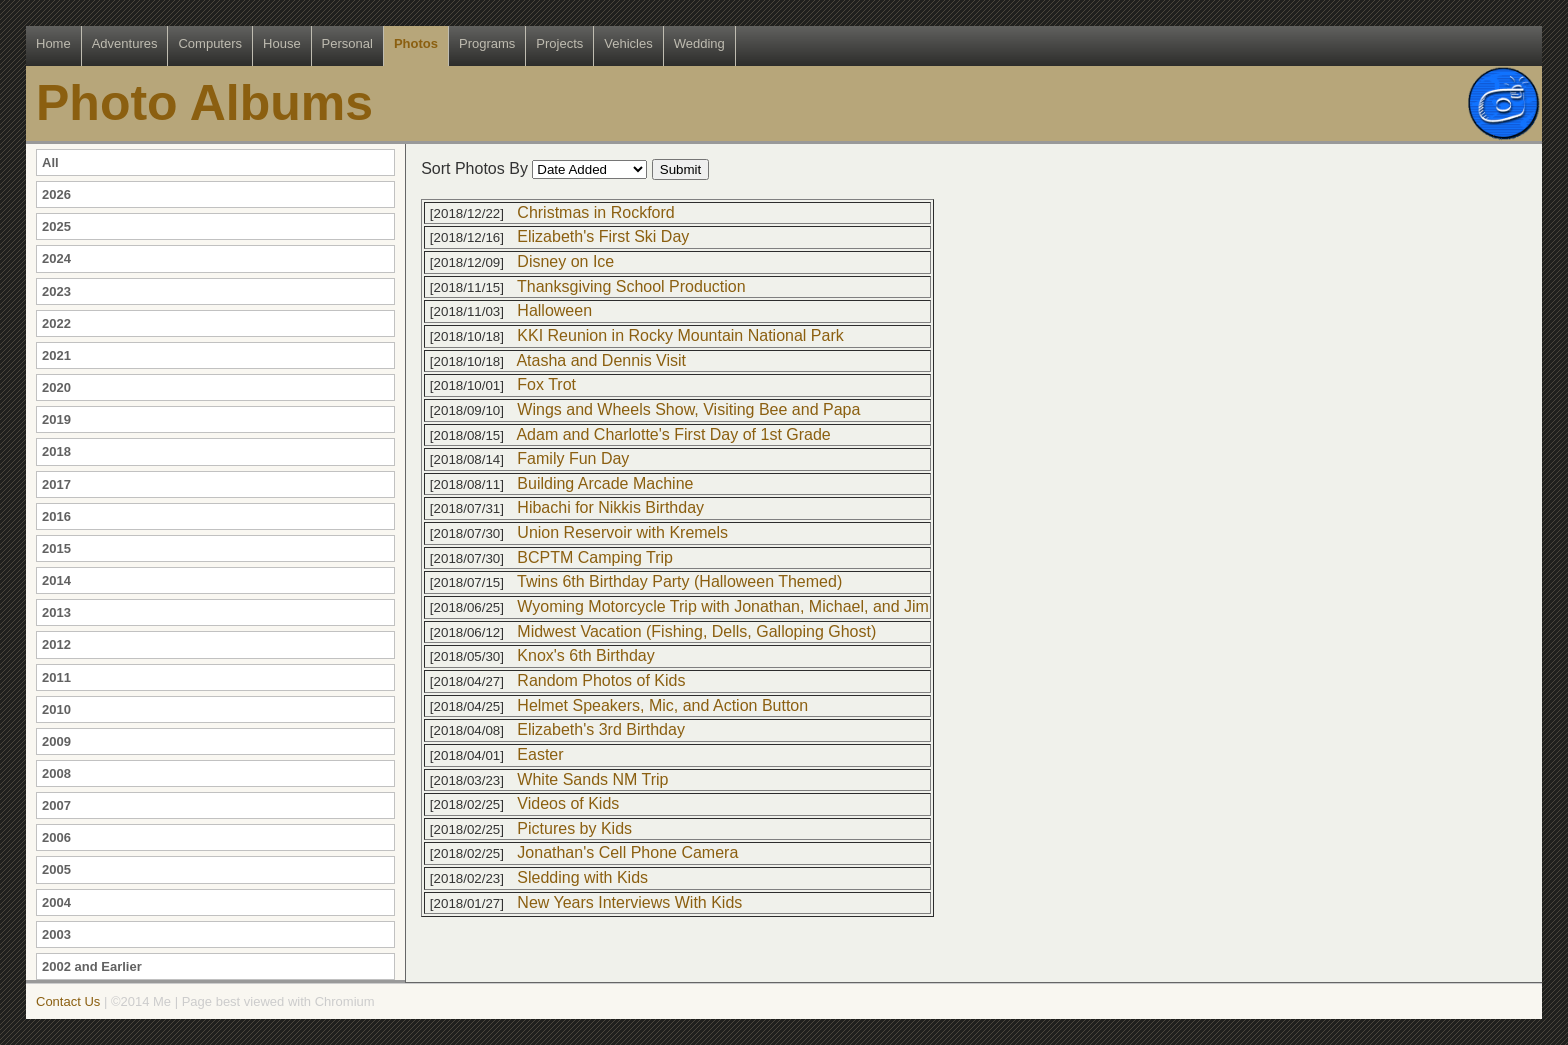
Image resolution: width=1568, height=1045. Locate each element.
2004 (56, 902)
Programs (487, 43)
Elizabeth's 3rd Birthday (601, 729)
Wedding (699, 43)
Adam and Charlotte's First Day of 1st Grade (673, 434)
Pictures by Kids (574, 828)
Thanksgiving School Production (631, 286)
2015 (56, 548)
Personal (347, 43)
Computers (210, 43)
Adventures (125, 43)
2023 (56, 291)
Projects (559, 43)
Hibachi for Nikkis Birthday (610, 507)
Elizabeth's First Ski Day (603, 236)
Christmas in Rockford (595, 212)
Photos (416, 43)
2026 (56, 194)
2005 (56, 869)
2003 (56, 934)
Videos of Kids (568, 803)
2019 (56, 419)
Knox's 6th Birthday (585, 655)
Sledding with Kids (582, 877)
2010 (56, 709)
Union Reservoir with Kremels (622, 532)
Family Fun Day (573, 458)
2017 (56, 484)
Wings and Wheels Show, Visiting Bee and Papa (688, 409)
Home (53, 43)
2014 (56, 580)
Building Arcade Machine (605, 483)
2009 (56, 741)
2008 (56, 773)
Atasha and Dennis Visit (601, 360)
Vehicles (628, 43)
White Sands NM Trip (592, 779)
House (282, 43)
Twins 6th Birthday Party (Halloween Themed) (679, 581)
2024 (56, 258)
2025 (56, 226)
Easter (540, 754)
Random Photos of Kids (601, 680)
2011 (56, 677)
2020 (56, 387)
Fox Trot (546, 384)
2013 (56, 612)
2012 (56, 644)
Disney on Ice (565, 261)
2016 (56, 516)
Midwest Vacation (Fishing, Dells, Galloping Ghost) (696, 631)
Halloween (554, 310)
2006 (56, 837)
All (50, 162)
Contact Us (68, 1001)
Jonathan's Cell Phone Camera (627, 852)
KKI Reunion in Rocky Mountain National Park (680, 335)
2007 (56, 805)
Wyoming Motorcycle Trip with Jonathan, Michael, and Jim (723, 606)
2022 (56, 323)
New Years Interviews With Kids (629, 902)
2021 (56, 355)
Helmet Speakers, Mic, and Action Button (662, 705)
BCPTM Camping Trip (595, 557)
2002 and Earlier (92, 966)
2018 (56, 451)
